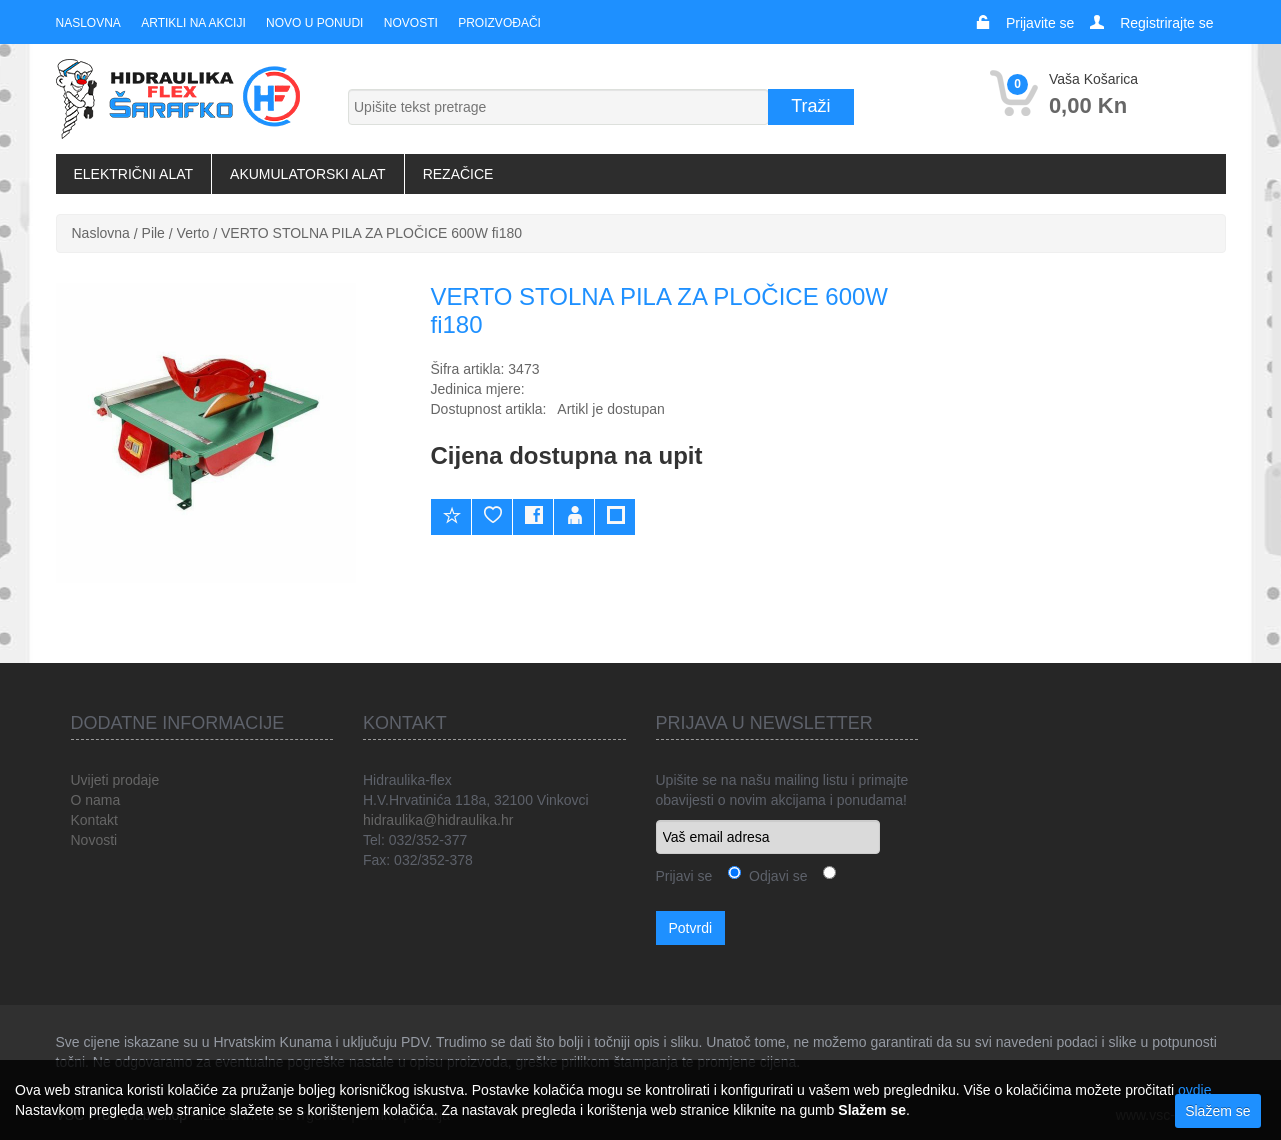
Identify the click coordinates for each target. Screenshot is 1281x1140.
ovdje (1194, 1090)
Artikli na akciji (193, 23)
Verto (193, 233)
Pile (153, 233)
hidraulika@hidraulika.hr (438, 820)
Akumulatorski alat (308, 174)
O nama (96, 800)
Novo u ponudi (313, 23)
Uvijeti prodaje (115, 780)
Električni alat (134, 174)
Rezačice (458, 174)
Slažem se (1217, 1111)
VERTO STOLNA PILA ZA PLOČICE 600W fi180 (371, 233)
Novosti (410, 23)
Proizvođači (498, 23)
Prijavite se (1040, 23)
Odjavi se (774, 876)
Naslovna (88, 23)
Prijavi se (684, 876)
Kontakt (94, 820)
